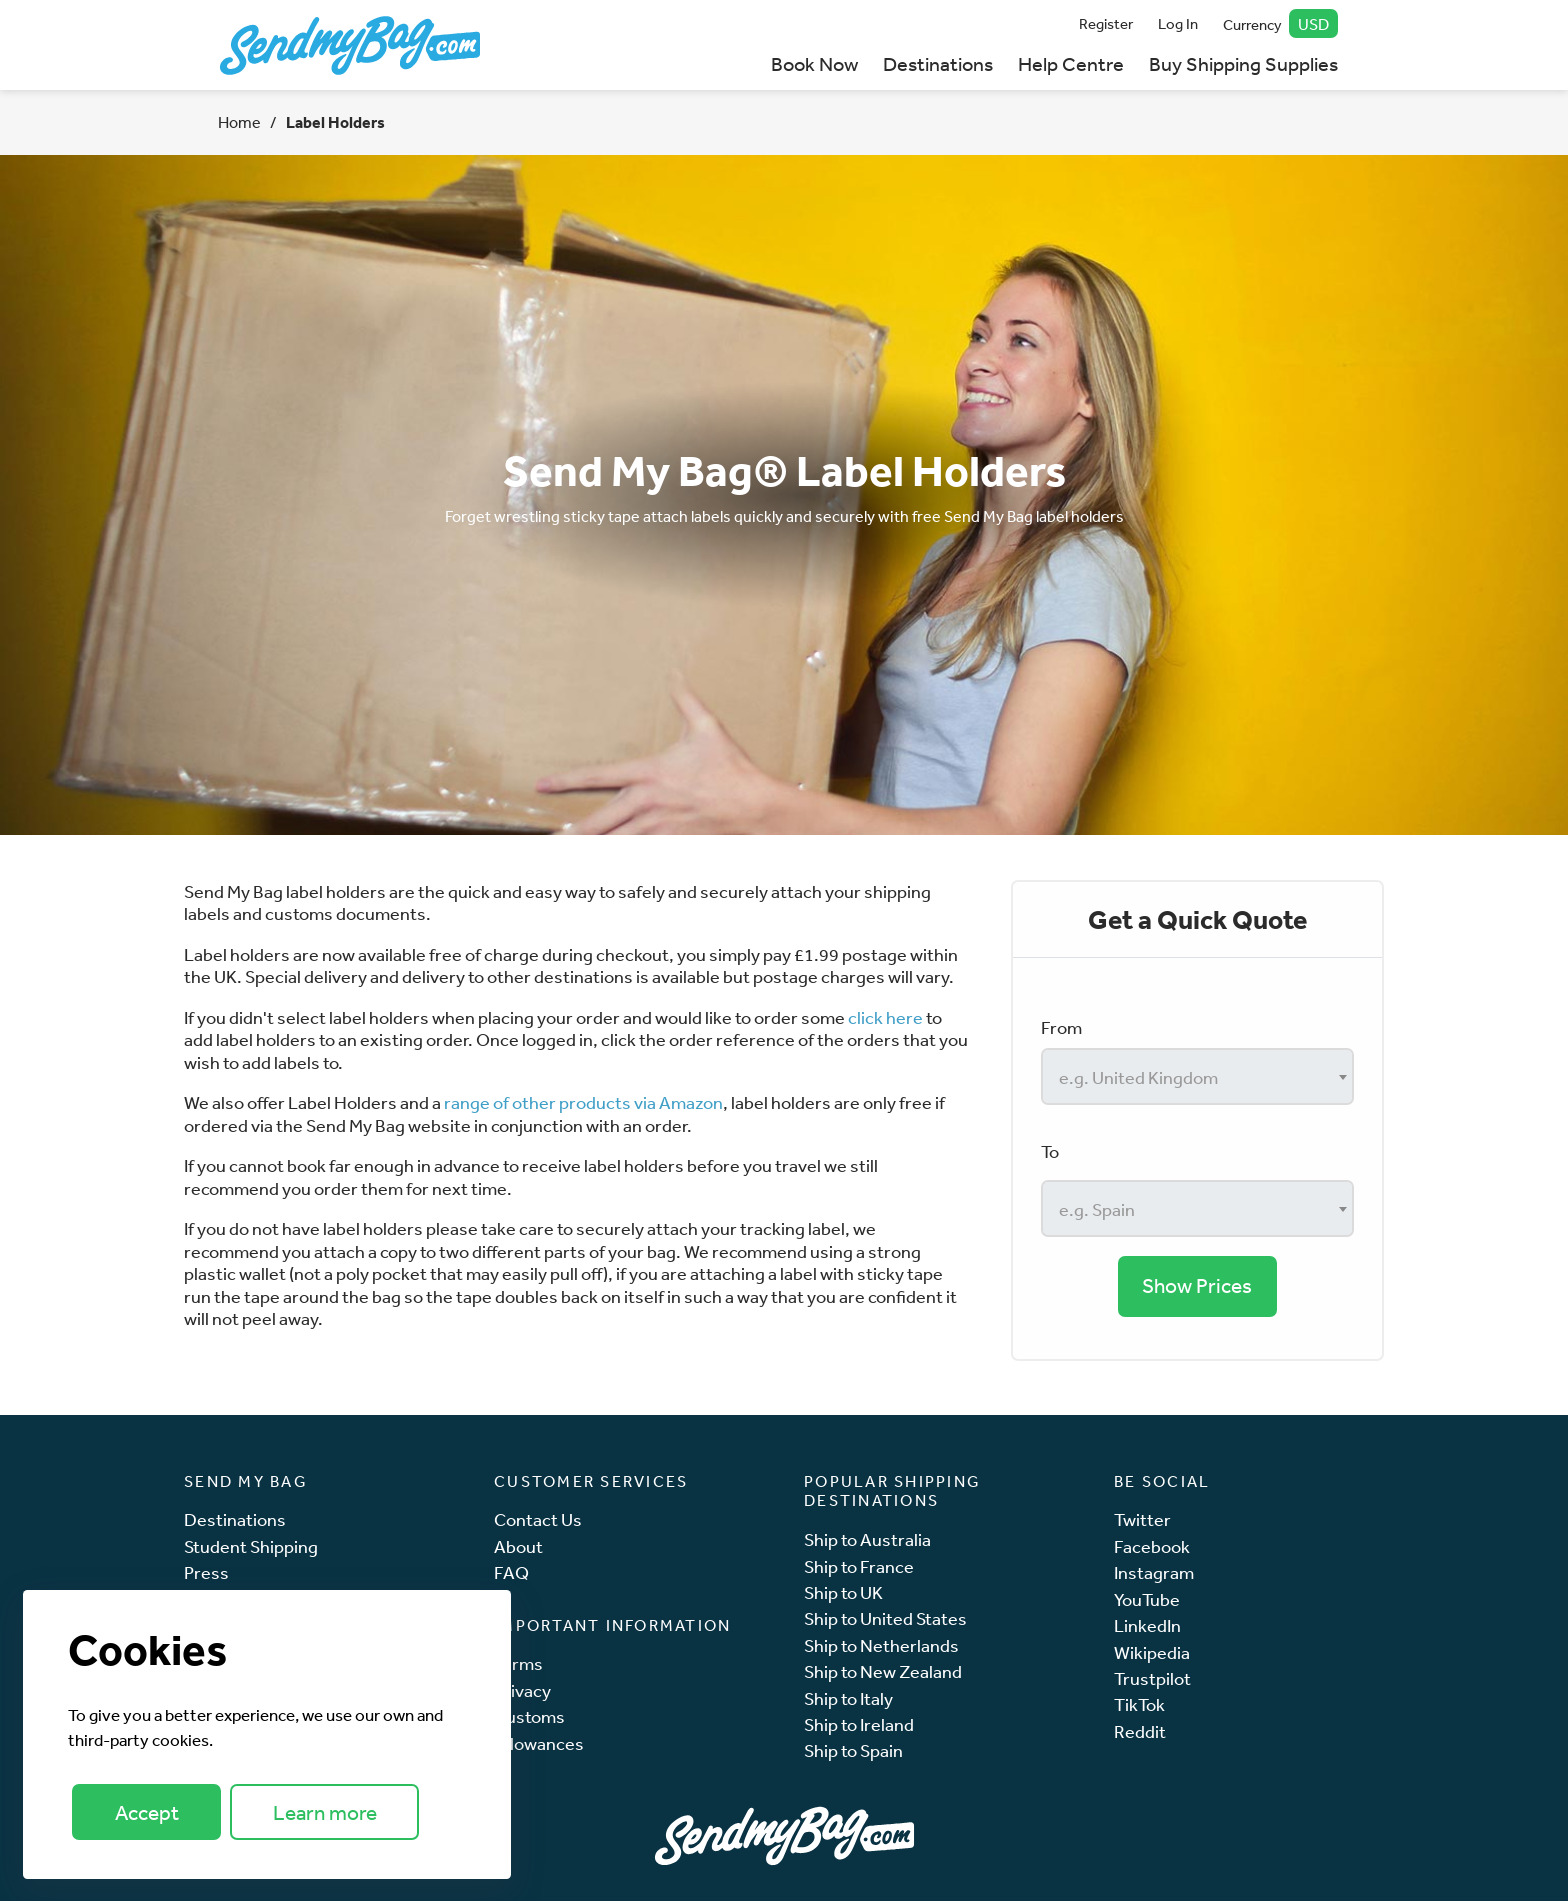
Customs (529, 1716)
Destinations (938, 63)
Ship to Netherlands (881, 1645)
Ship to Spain (853, 1750)
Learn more (325, 1812)
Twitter (1142, 1519)
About (518, 1546)
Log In (1178, 23)
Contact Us (538, 1519)
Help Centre (1071, 63)
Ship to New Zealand (883, 1671)
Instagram (1154, 1572)
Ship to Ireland (859, 1724)
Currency (1281, 23)
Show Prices (1197, 1285)
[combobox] (1197, 1076)
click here (885, 1017)
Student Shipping (251, 1546)
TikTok (1139, 1704)
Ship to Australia (867, 1539)
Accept (147, 1812)
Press (206, 1572)
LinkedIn (1147, 1625)
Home (239, 122)
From (1061, 1027)
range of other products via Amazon (583, 1102)
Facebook (1152, 1546)
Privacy (522, 1690)
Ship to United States (885, 1618)
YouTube (1147, 1599)
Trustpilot (1152, 1678)
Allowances (539, 1743)
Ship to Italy (848, 1698)
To (1050, 1151)
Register (1106, 23)
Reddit (1140, 1731)
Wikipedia (1152, 1652)
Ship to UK (843, 1592)
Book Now (814, 63)
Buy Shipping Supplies (1243, 63)
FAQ (511, 1572)
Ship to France (859, 1566)
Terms (518, 1663)
